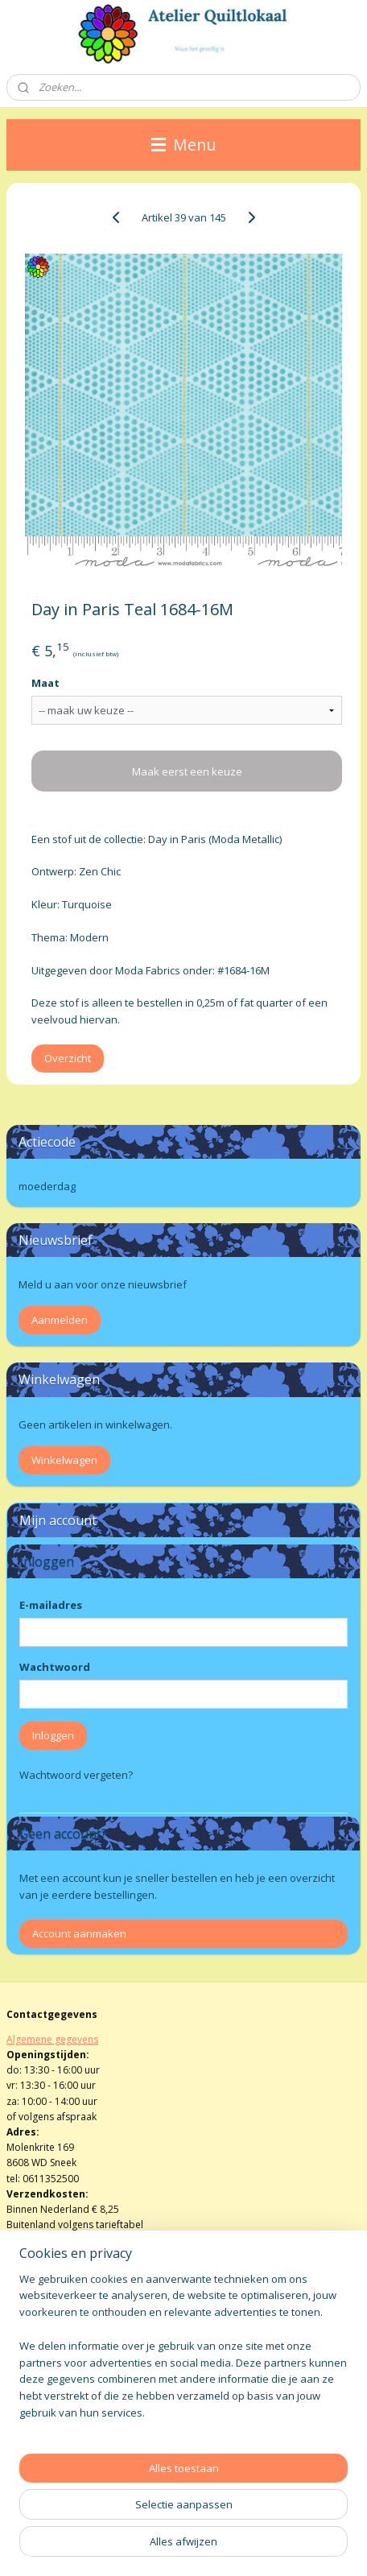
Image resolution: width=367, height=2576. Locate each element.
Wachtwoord (54, 1667)
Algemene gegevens (52, 2039)
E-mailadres (50, 1605)
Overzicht (67, 1058)
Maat (45, 683)
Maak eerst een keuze (187, 770)
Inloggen (53, 1735)
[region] (183, 2352)
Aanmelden (59, 1320)
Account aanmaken (79, 1933)
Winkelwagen (64, 1460)
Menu (183, 144)
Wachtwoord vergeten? (76, 1775)
